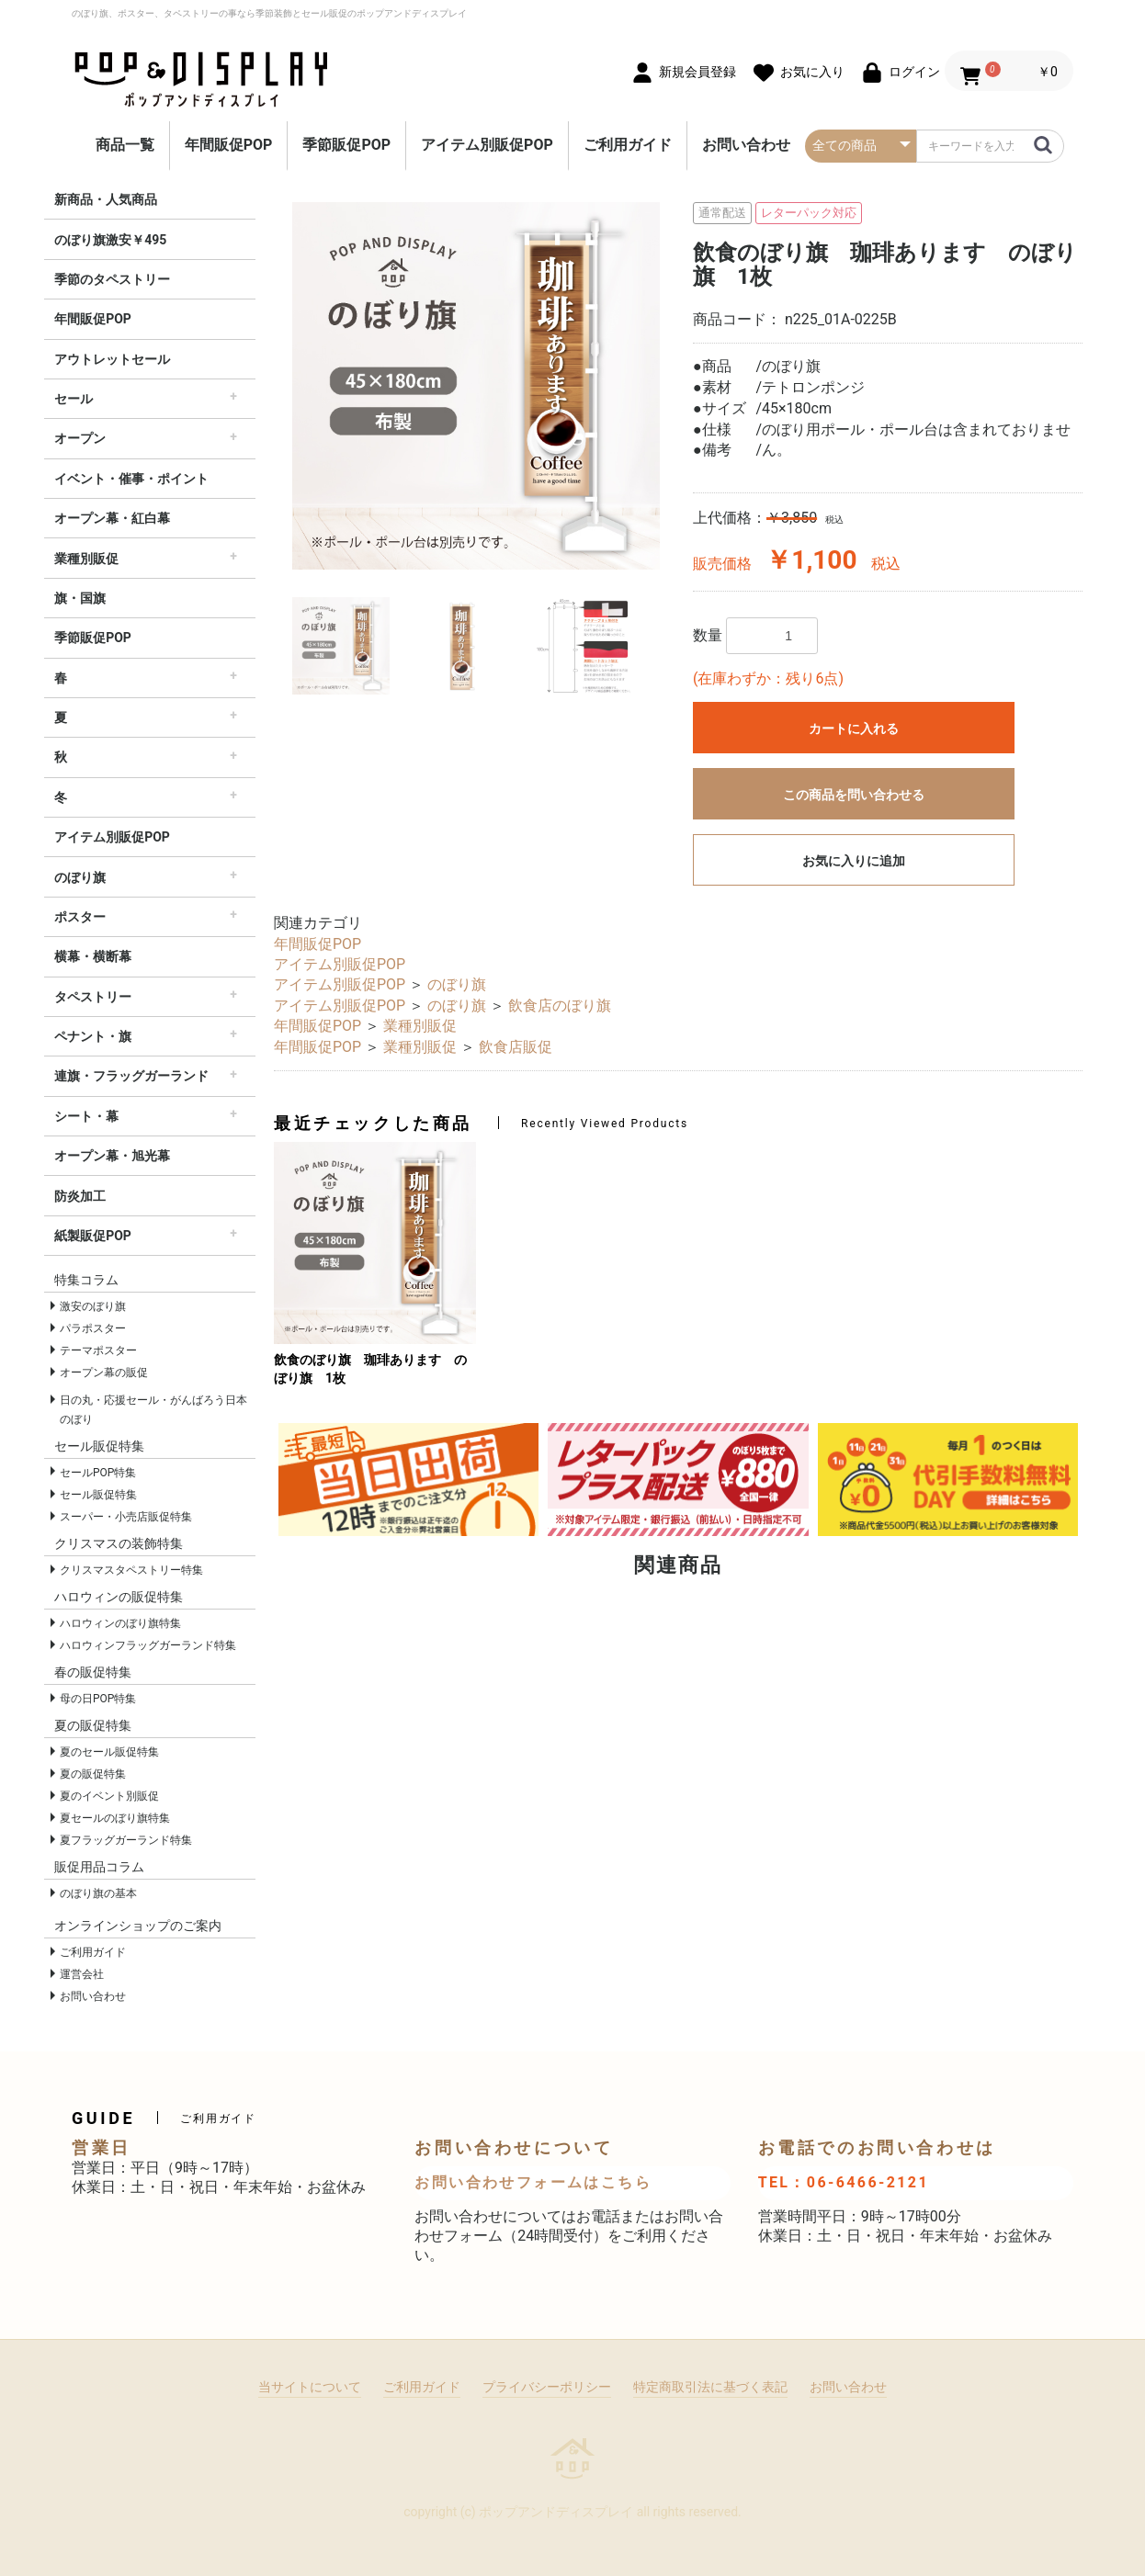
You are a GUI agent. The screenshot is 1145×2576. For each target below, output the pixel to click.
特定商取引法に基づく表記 (710, 2386)
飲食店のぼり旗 (559, 1005)
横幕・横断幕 (92, 956)
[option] (476, 386)
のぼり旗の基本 (98, 1893)
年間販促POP (229, 144)
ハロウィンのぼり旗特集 (120, 1623)
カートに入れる (854, 728)
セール (73, 398)
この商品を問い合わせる (853, 794)
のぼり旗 (80, 877)
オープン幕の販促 (104, 1372)
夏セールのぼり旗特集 (115, 1818)
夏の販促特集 (93, 1774)
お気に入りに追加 (853, 860)
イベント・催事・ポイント (131, 478)
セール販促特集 (98, 1494)
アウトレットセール (112, 359)
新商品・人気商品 (105, 199)
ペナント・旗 (92, 1036)
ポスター (80, 917)
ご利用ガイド (628, 144)
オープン (80, 438)
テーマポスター (98, 1350)
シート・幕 (86, 1116)
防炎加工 (80, 1196)
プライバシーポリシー (546, 2386)
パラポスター (93, 1328)
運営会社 (82, 1974)
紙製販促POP (92, 1235)
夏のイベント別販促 (109, 1796)
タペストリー (92, 996)
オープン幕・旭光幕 (112, 1155)
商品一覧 (125, 144)
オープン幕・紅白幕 (112, 518)
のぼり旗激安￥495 (110, 239)
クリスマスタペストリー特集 (131, 1570)
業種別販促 (86, 558)
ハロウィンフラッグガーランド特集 (148, 1645)
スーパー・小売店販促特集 (126, 1516)
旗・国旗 (80, 598)
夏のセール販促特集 (109, 1752)
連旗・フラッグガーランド (131, 1075)
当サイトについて (309, 2386)
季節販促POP (346, 144)
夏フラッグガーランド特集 (126, 1840)
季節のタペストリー (112, 279)
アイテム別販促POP (487, 144)
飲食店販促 (515, 1047)
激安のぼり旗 (93, 1306)
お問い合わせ (746, 144)
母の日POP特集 (98, 1698)
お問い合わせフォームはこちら (533, 2182)
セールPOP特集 (98, 1472)
